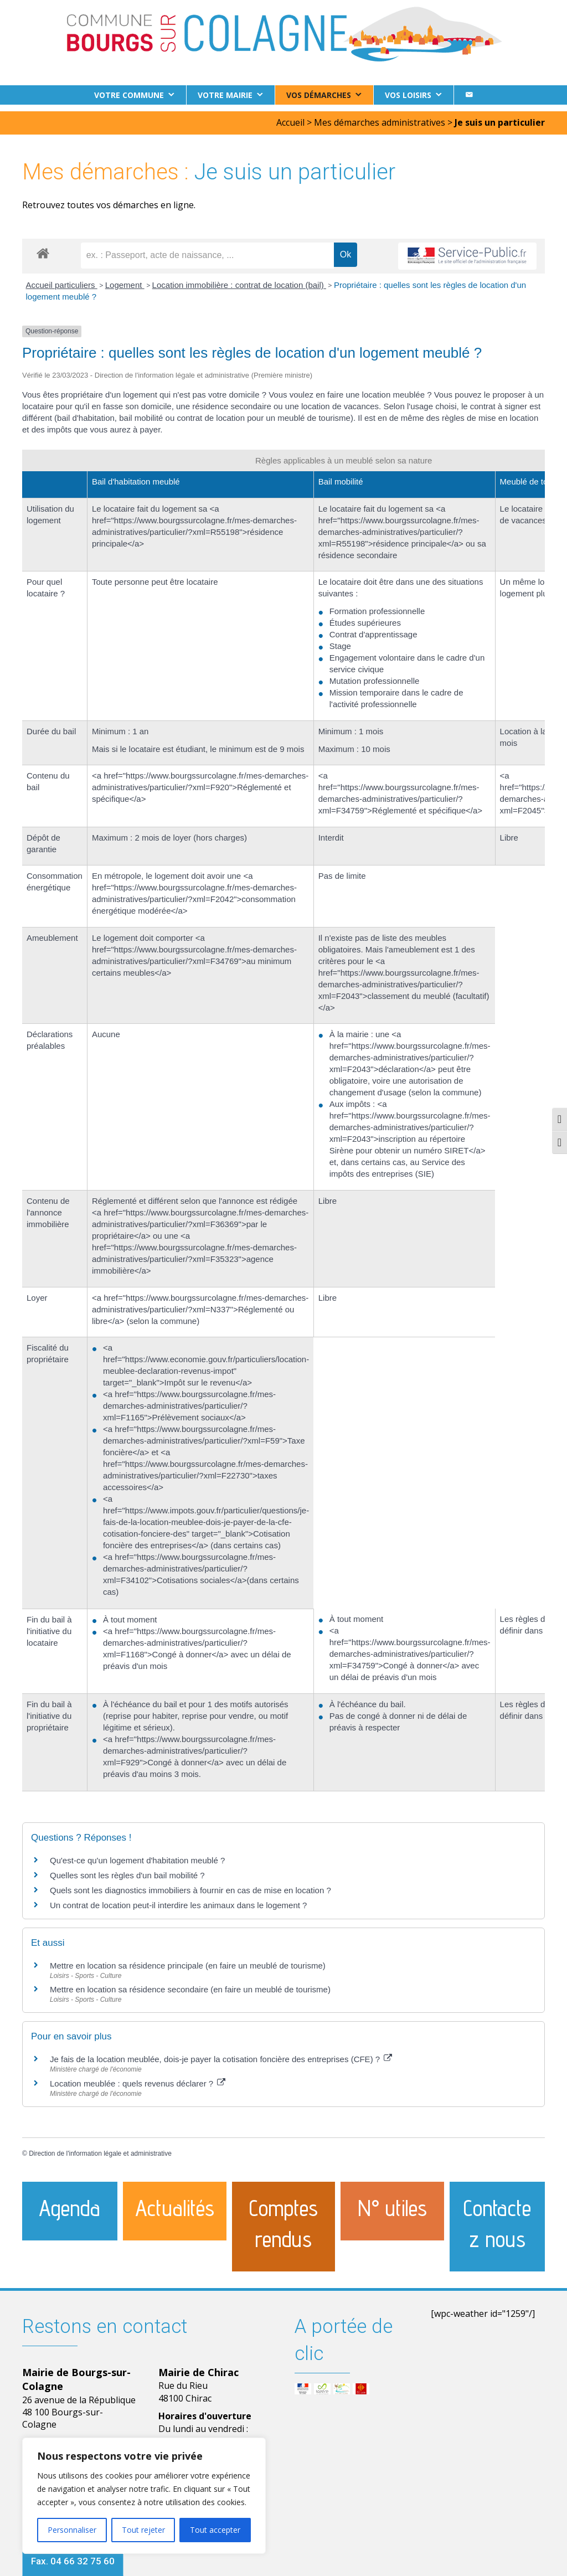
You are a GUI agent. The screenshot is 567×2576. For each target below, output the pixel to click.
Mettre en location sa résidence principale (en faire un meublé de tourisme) (188, 1958)
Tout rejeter (143, 2530)
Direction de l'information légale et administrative (100, 2147)
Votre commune (129, 95)
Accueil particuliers (61, 278)
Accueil (290, 116)
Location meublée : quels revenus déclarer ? (137, 2077)
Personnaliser (72, 2530)
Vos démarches (318, 95)
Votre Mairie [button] (225, 95)
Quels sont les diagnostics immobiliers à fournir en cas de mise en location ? (190, 1883)
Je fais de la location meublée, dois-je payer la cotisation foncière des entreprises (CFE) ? (221, 2052)
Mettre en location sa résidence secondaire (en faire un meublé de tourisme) (190, 1982)
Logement (125, 278)
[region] (144, 2496)
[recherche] (207, 248)
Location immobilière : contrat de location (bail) (239, 278)
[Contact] (469, 95)
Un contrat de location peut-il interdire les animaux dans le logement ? (178, 1898)
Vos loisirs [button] (408, 95)
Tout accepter (215, 2530)
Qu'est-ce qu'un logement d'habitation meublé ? (137, 1853)
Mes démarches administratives (379, 116)
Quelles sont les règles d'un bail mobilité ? (127, 1868)
